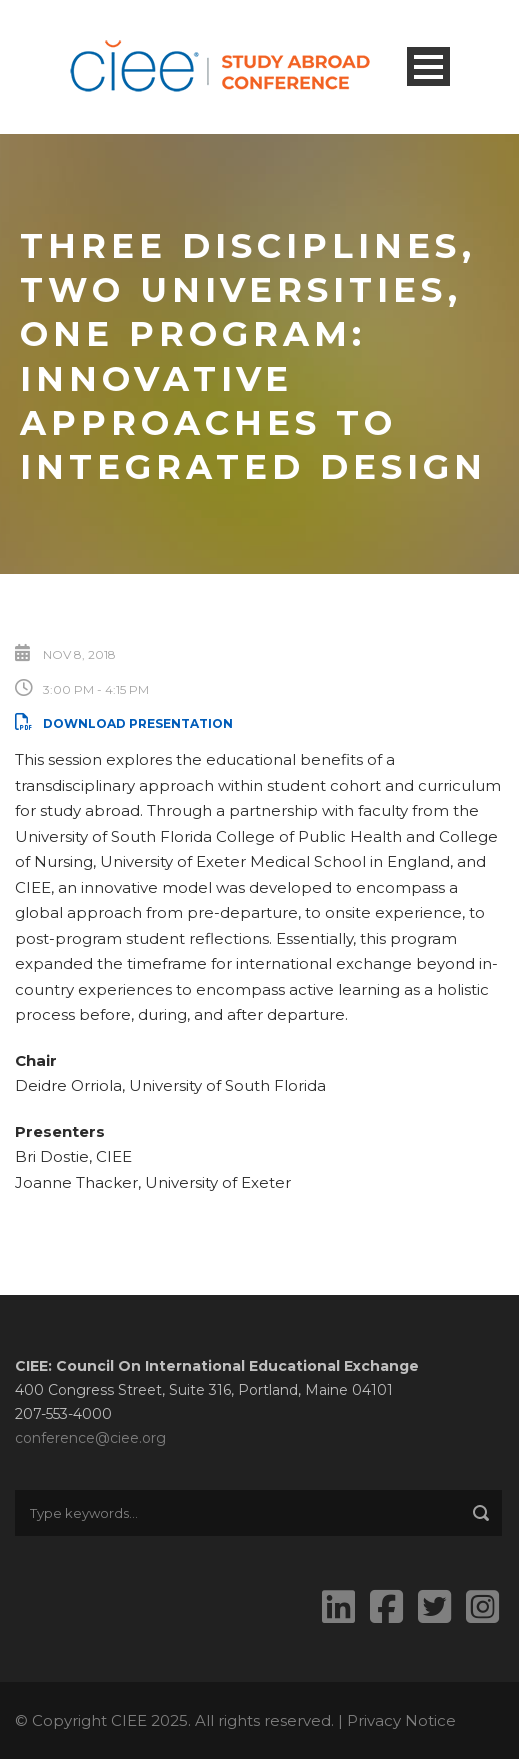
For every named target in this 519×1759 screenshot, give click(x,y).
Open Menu (428, 66)
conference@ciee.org (90, 1438)
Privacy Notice (401, 1720)
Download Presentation (124, 723)
